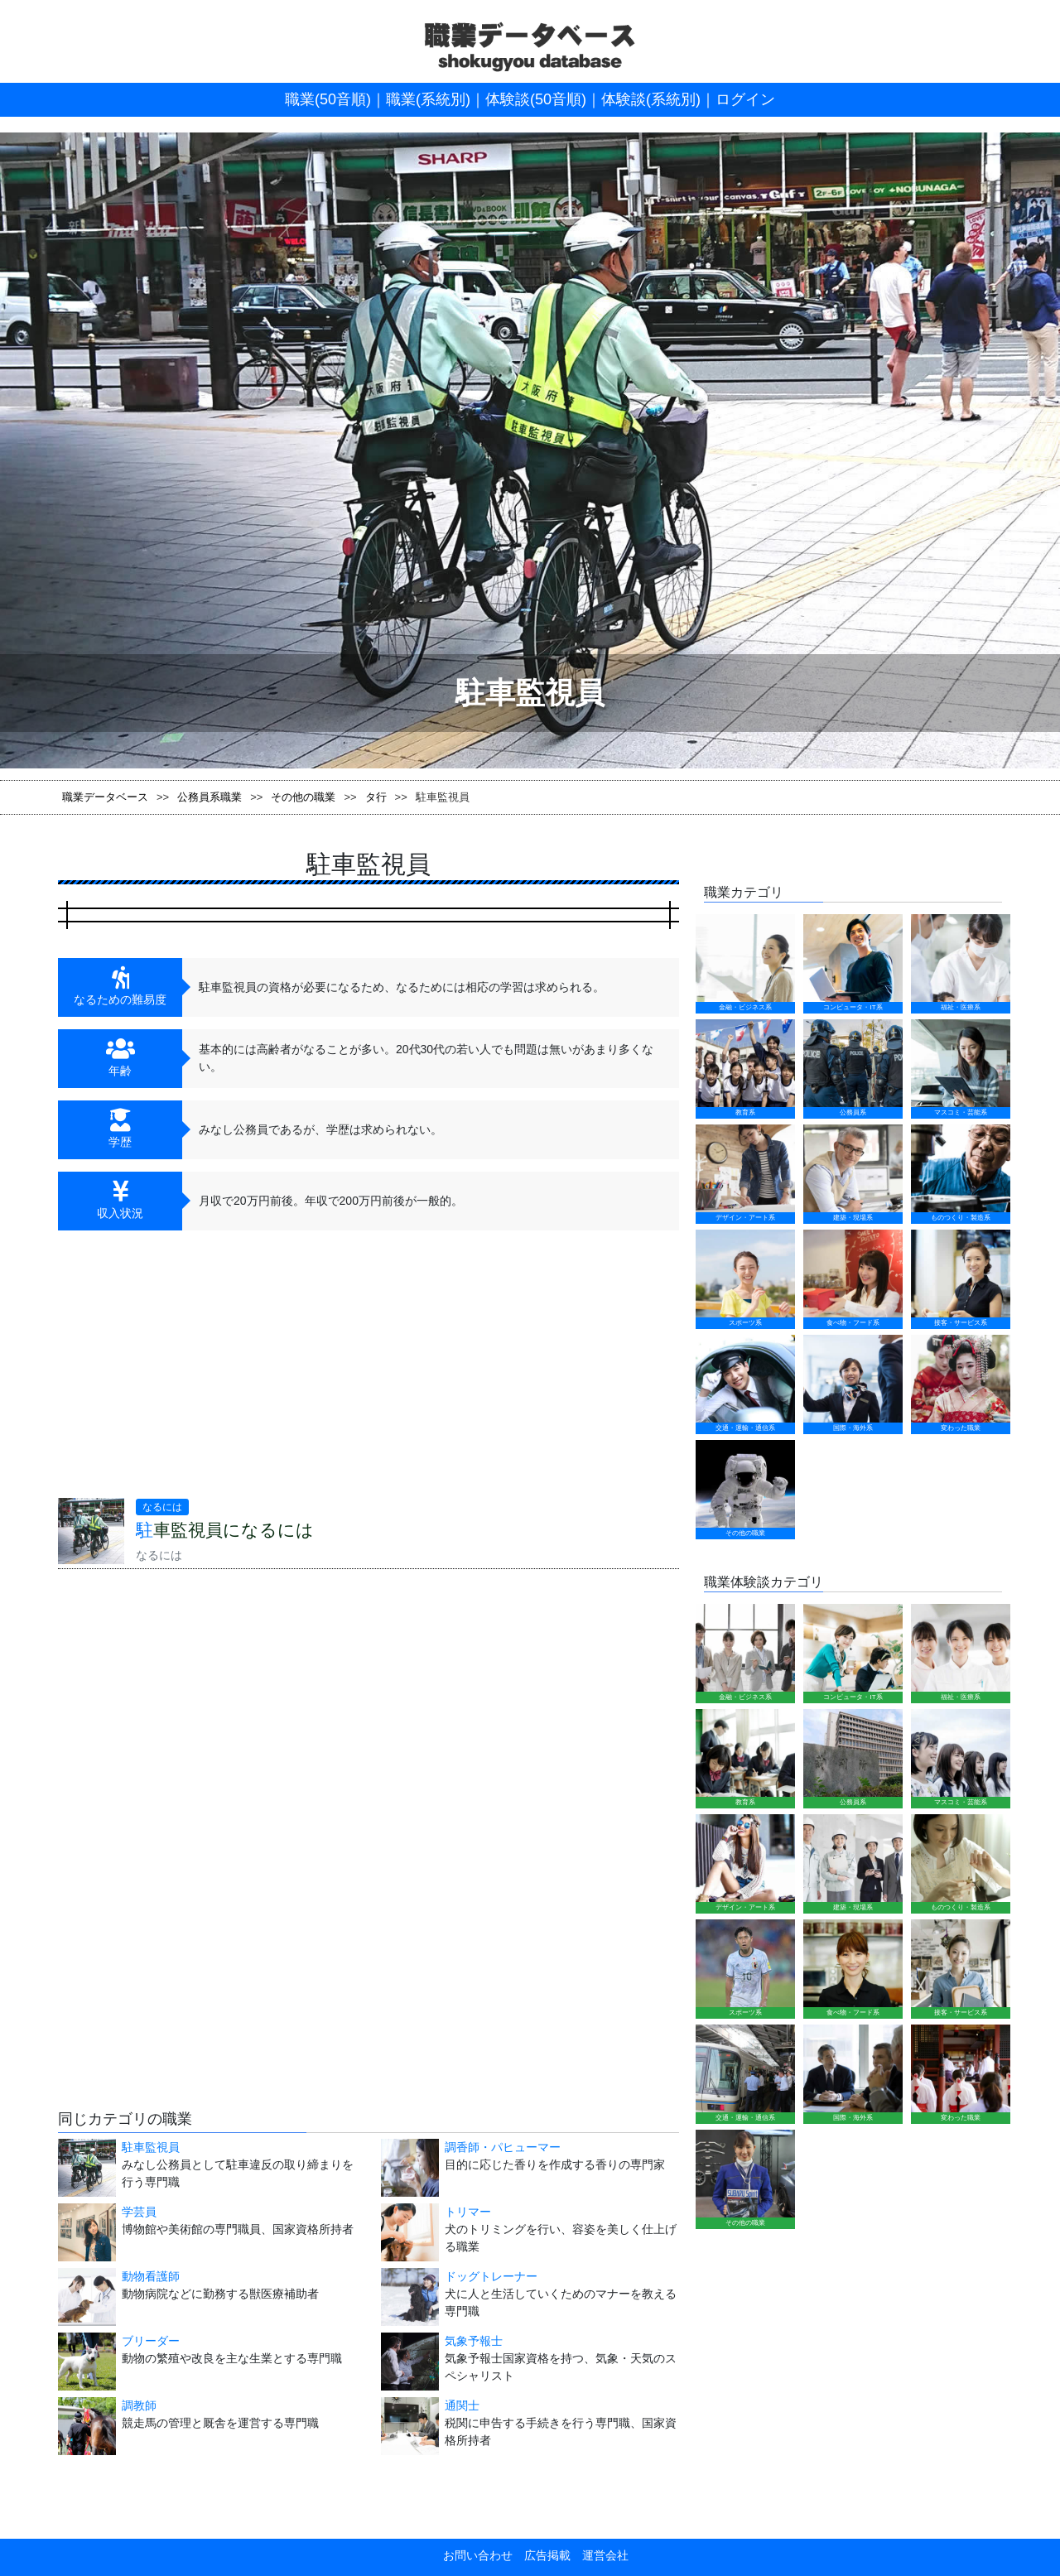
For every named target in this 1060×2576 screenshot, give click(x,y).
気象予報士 (474, 2340)
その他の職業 (303, 797)
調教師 (139, 2405)
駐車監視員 (151, 2147)
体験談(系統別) (651, 99)
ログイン (745, 99)
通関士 (462, 2405)
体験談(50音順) (535, 99)
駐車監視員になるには (225, 1529)
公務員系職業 (209, 797)
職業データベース (105, 797)
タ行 (376, 797)
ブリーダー (151, 2340)
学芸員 (139, 2211)
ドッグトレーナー (491, 2276)
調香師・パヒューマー (503, 2147)
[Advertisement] (207, 1370)
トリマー (468, 2211)
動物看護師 (151, 2276)
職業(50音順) (328, 99)
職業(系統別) (428, 99)
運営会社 (600, 2555)
